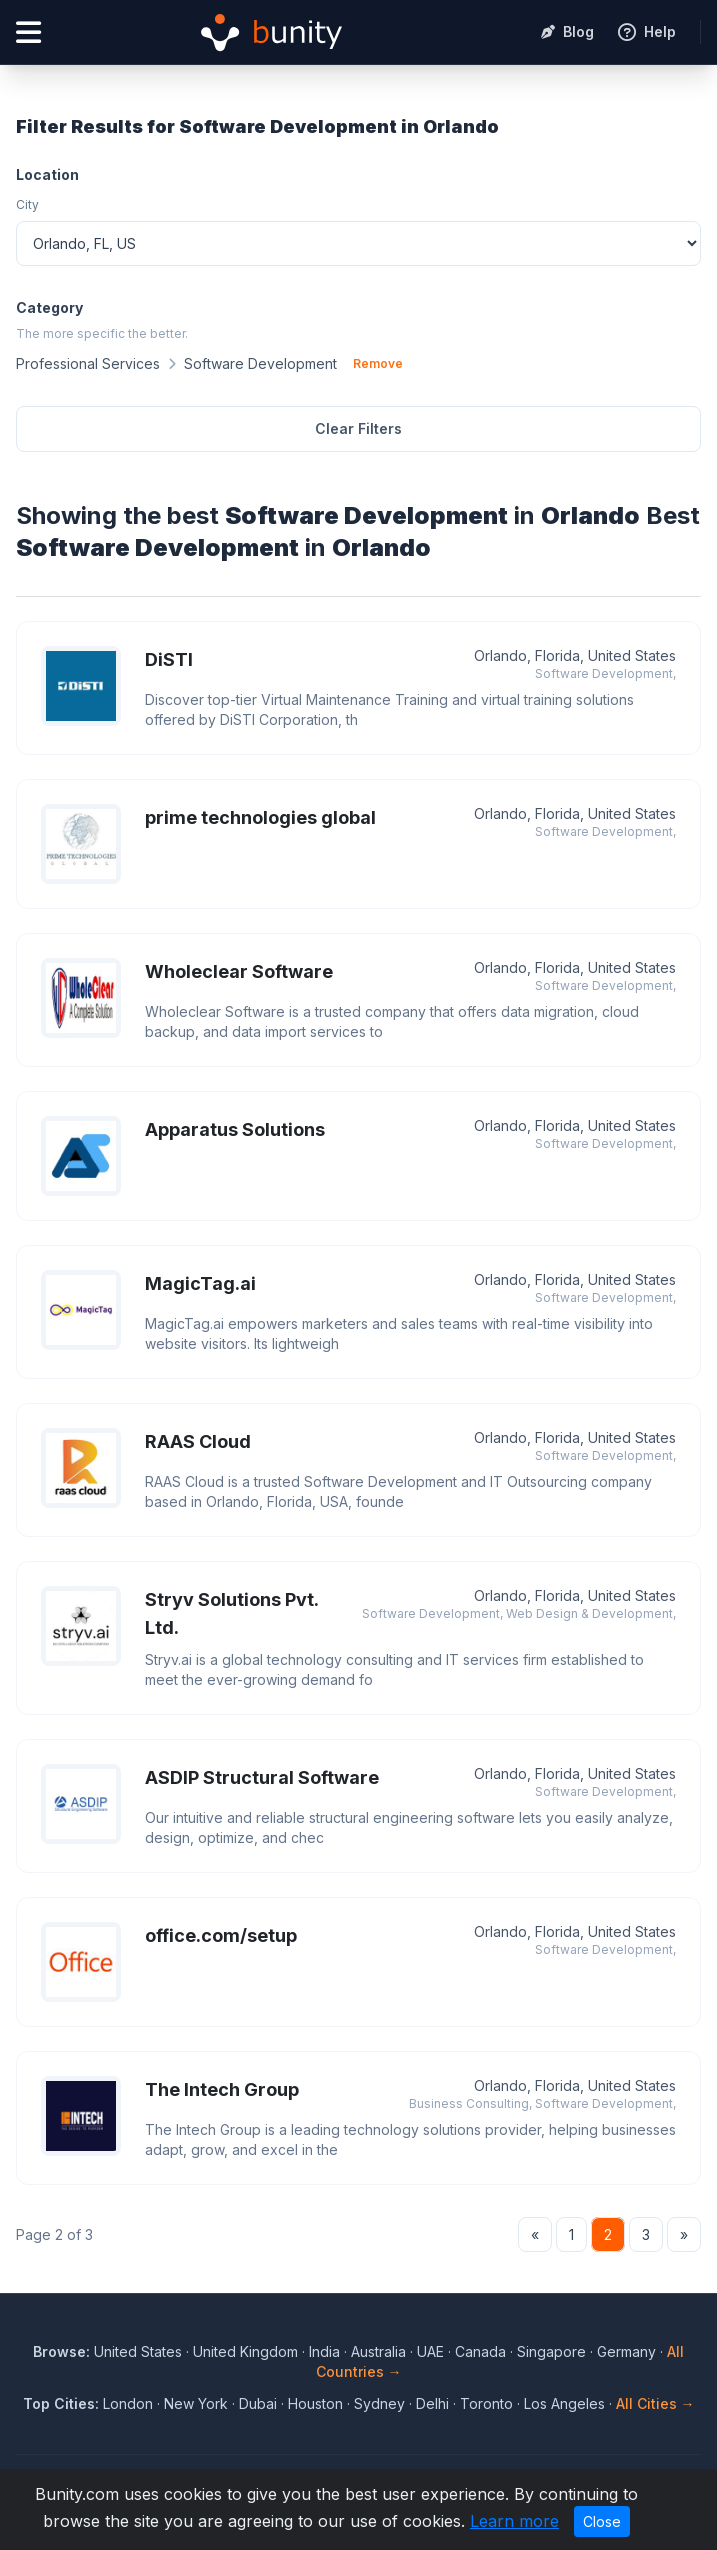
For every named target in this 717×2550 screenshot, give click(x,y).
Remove (378, 363)
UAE (430, 2351)
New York (196, 2403)
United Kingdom (245, 2351)
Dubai (258, 2403)
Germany (626, 2351)
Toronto (486, 2403)
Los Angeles (564, 2403)
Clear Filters (358, 428)
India (324, 2351)
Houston (315, 2403)
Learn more (514, 2521)
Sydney (379, 2403)
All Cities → (655, 2403)
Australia (378, 2351)
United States (138, 2351)
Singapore (551, 2351)
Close (602, 2521)
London (128, 2403)
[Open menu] (28, 32)
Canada (480, 2351)
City (27, 204)
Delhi (432, 2403)
